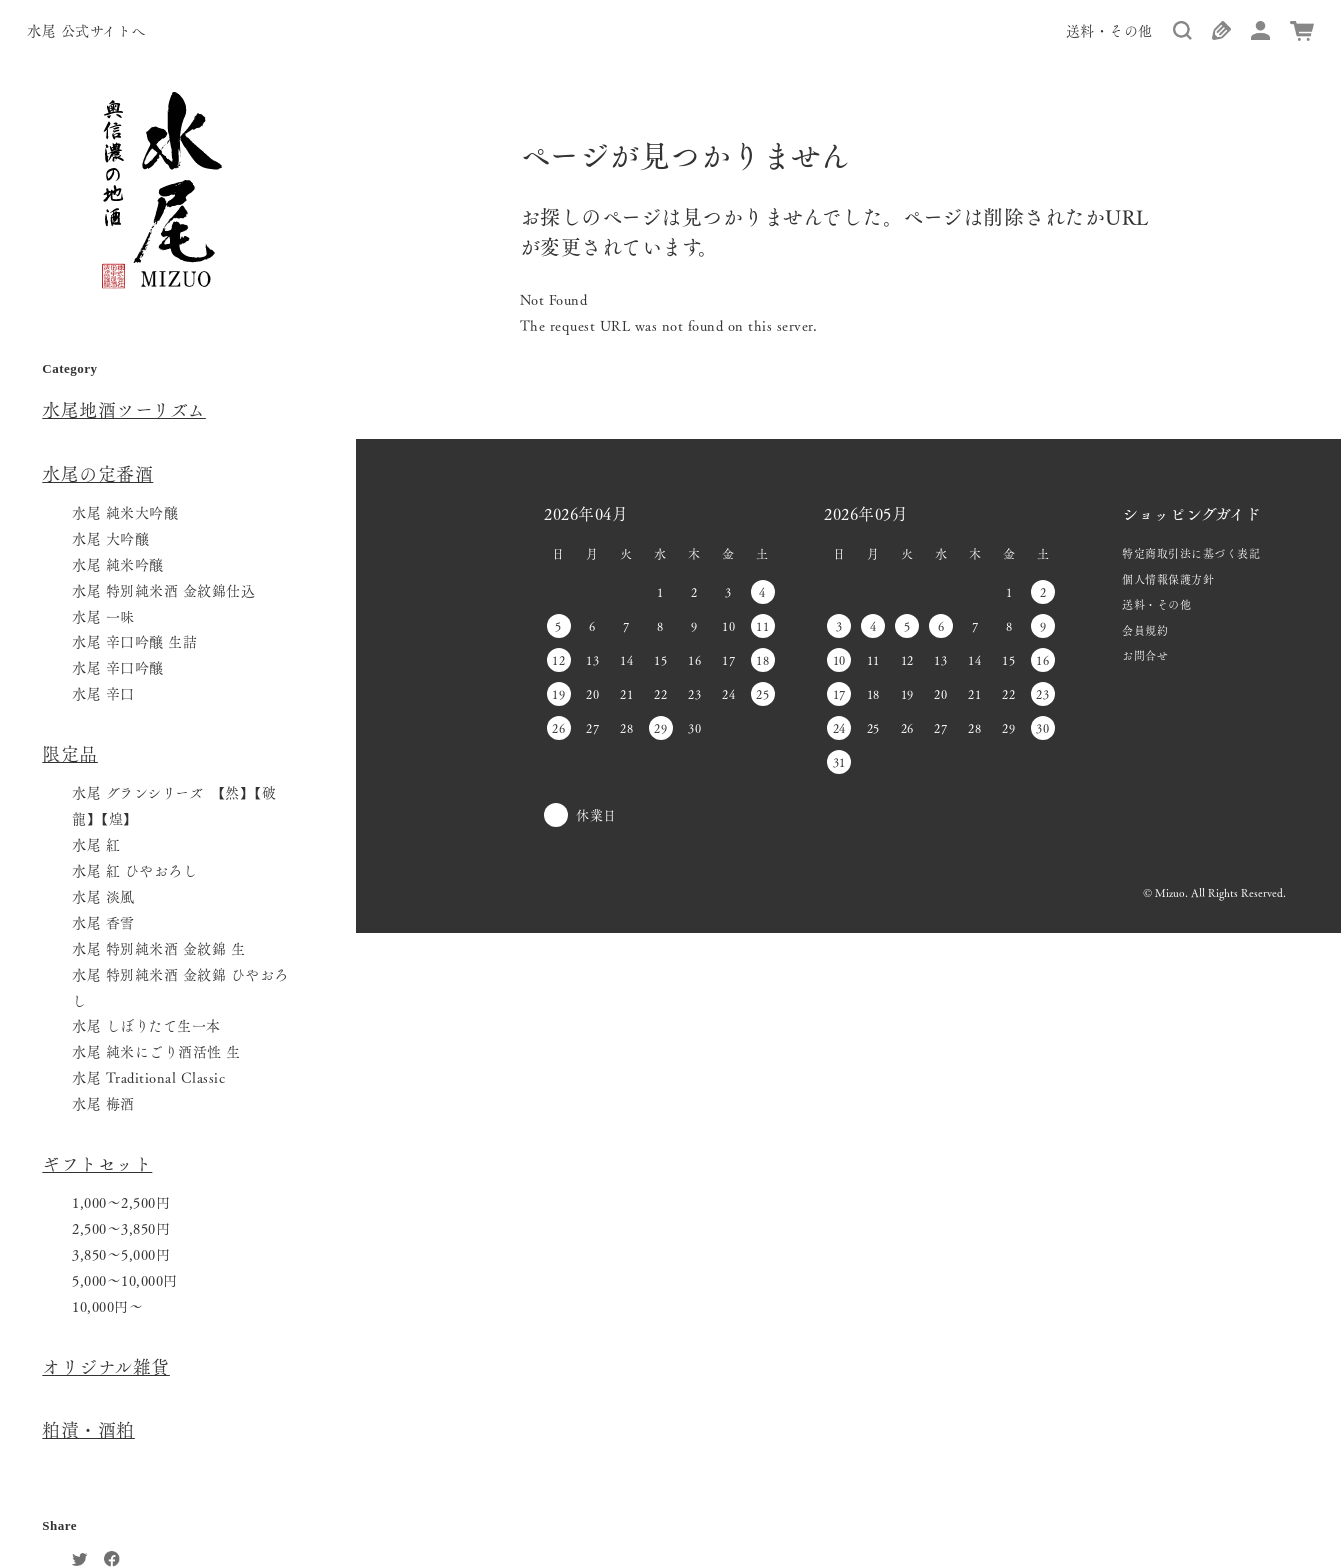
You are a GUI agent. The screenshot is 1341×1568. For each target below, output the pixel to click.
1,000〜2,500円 (121, 1202)
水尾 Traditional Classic (148, 1077)
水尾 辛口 (103, 693)
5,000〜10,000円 (125, 1280)
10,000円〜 (107, 1306)
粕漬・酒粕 (88, 1429)
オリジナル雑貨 (106, 1366)
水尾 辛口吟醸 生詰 (134, 641)
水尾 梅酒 (103, 1103)
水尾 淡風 (103, 896)
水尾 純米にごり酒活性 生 (156, 1051)
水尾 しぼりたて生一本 (146, 1025)
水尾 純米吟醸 (118, 564)
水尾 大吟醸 (110, 538)
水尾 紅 (96, 844)
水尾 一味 (103, 616)
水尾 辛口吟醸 (118, 667)
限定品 (70, 753)
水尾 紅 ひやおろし (134, 870)
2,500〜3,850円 (121, 1228)
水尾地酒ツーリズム (124, 409)
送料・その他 (1109, 30)
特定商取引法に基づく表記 (1191, 553)
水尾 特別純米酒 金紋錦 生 (158, 948)
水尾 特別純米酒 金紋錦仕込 (163, 590)
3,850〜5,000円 (121, 1254)
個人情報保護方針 (1168, 579)
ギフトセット (97, 1163)
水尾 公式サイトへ (86, 30)
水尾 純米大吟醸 (125, 512)
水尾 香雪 (103, 922)
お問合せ (1145, 655)
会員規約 (1145, 630)
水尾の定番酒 (97, 473)
